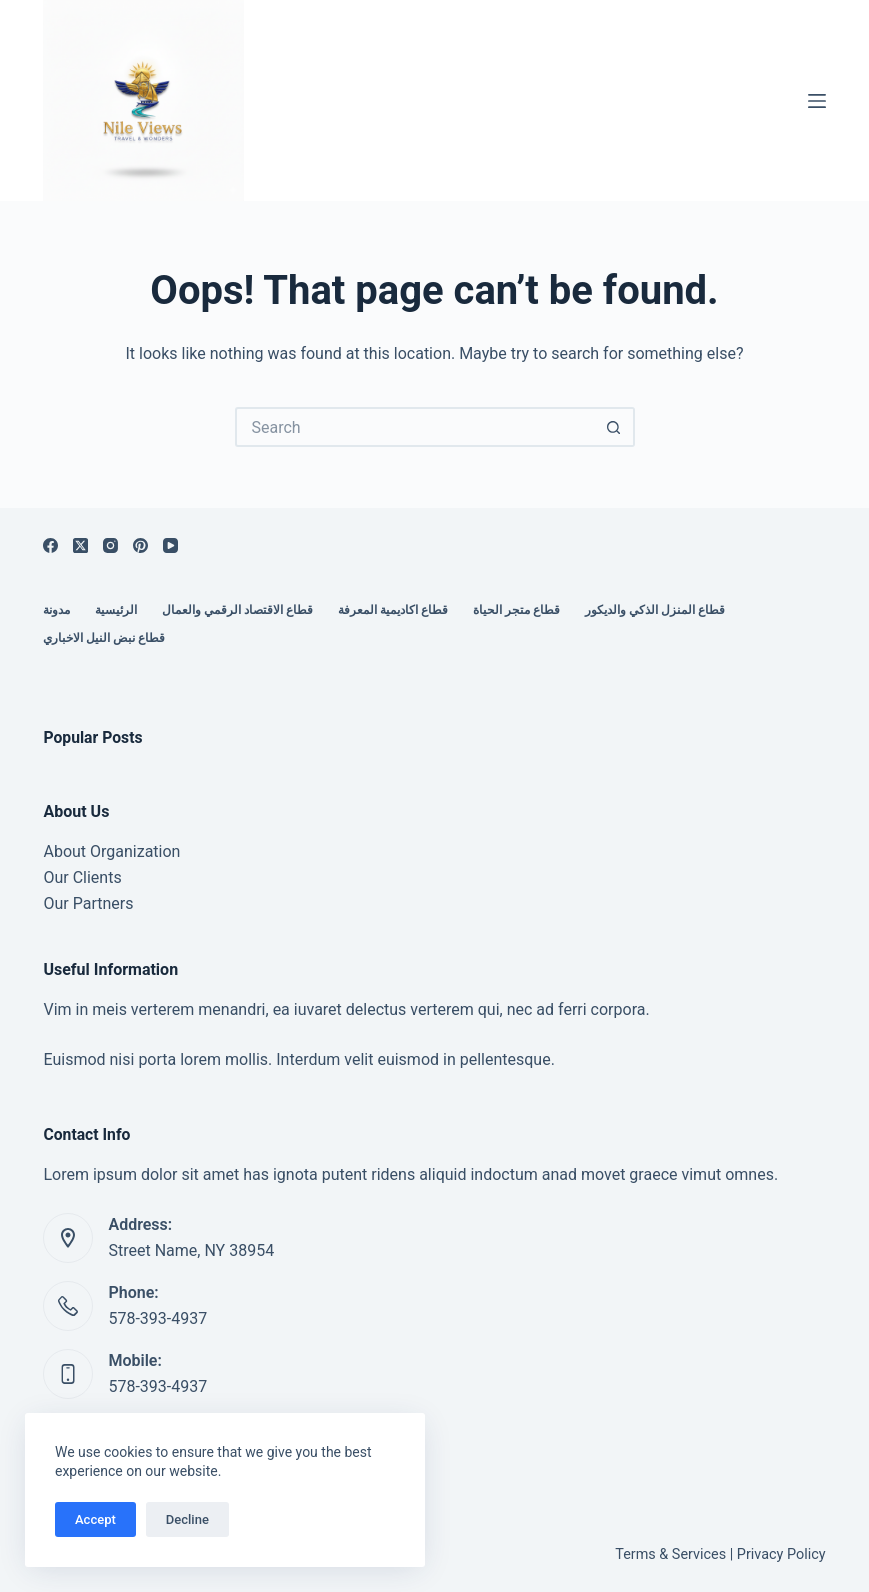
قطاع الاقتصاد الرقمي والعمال (237, 610)
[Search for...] (415, 427)
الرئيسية (116, 610)
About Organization (111, 851)
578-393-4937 (157, 1318)
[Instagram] (110, 545)
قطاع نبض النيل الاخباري (104, 638)
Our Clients (82, 877)
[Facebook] (50, 545)
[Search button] (615, 427)
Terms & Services (670, 1554)
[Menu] (817, 101)
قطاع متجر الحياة (516, 610)
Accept (95, 1519)
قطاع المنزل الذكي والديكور (655, 610)
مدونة (56, 610)
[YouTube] (170, 545)
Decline (187, 1519)
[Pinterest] (140, 545)
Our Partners (88, 903)
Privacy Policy (781, 1554)
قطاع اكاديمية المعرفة (393, 610)
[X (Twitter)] (80, 545)
